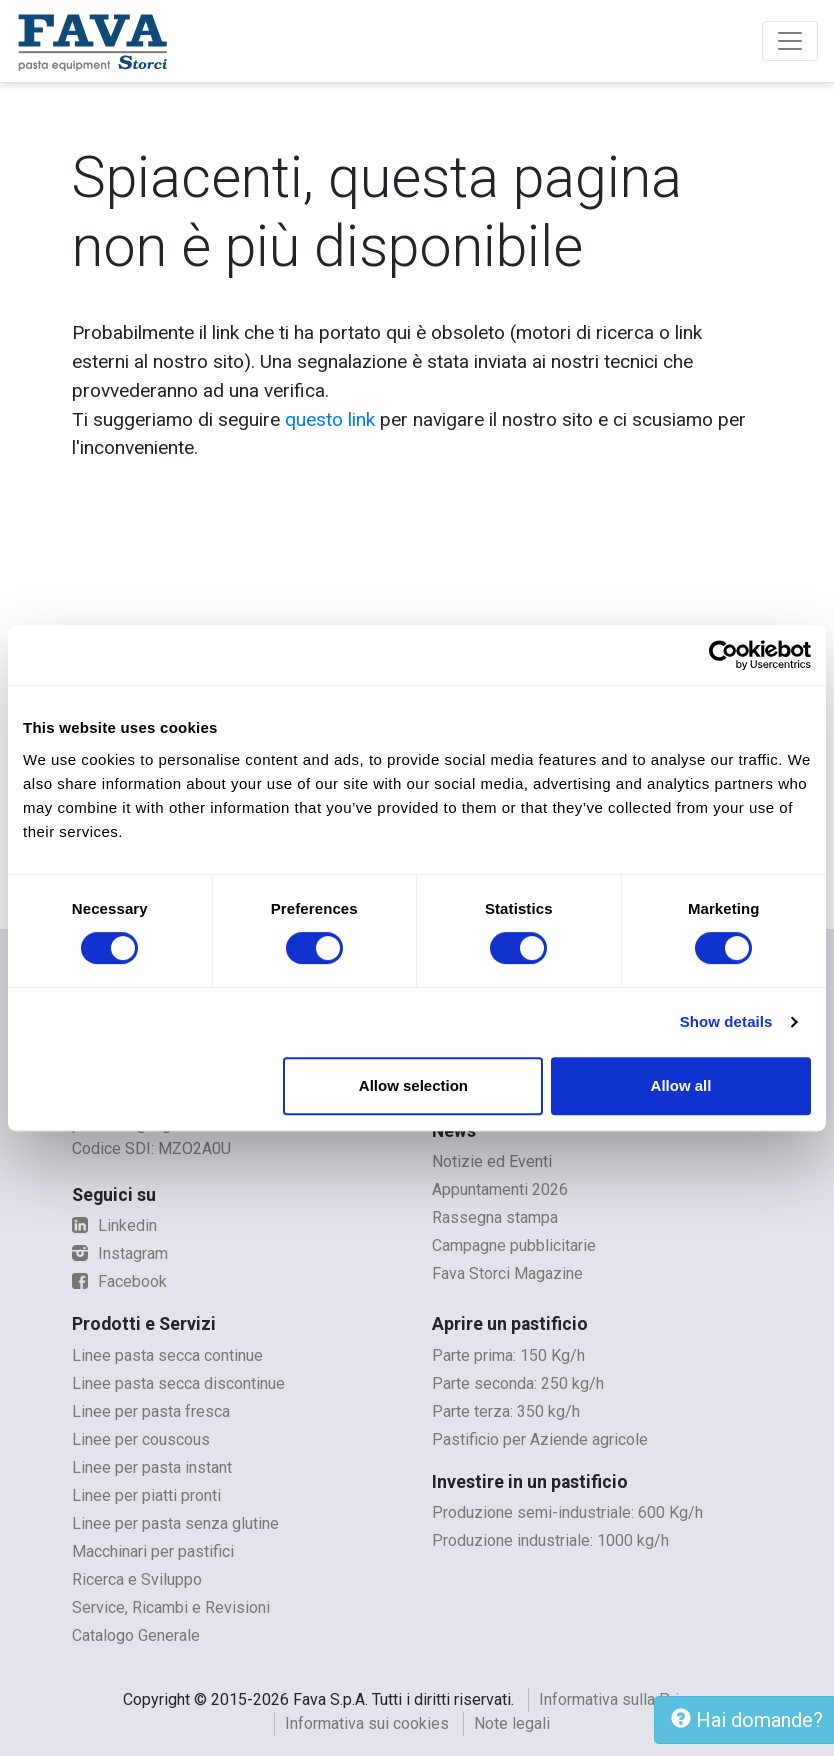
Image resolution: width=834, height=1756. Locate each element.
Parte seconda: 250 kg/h (518, 1383)
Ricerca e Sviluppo (137, 1579)
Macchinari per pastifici (153, 1551)
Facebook (119, 1281)
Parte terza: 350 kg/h (506, 1411)
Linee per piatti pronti (146, 1495)
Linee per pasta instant (152, 1467)
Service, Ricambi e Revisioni (171, 1607)
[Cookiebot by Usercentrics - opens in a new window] (723, 655)
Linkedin (114, 1225)
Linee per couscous (141, 1439)
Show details (726, 1021)
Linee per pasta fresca (151, 1411)
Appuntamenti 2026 (500, 1189)
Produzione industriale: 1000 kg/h (550, 1540)
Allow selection (413, 1085)
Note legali (512, 1723)
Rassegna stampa (495, 1217)
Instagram (120, 1253)
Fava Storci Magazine (507, 1273)
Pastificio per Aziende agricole (540, 1439)
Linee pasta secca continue (167, 1355)
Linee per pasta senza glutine (175, 1523)
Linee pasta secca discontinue (178, 1383)
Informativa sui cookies (367, 1723)
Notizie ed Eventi (492, 1161)
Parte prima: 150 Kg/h (508, 1355)
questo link (330, 419)
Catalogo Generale (136, 1635)
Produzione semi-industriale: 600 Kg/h (567, 1512)
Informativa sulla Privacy (625, 1699)
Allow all (681, 1085)
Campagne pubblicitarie (514, 1245)
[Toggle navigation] (790, 41)
